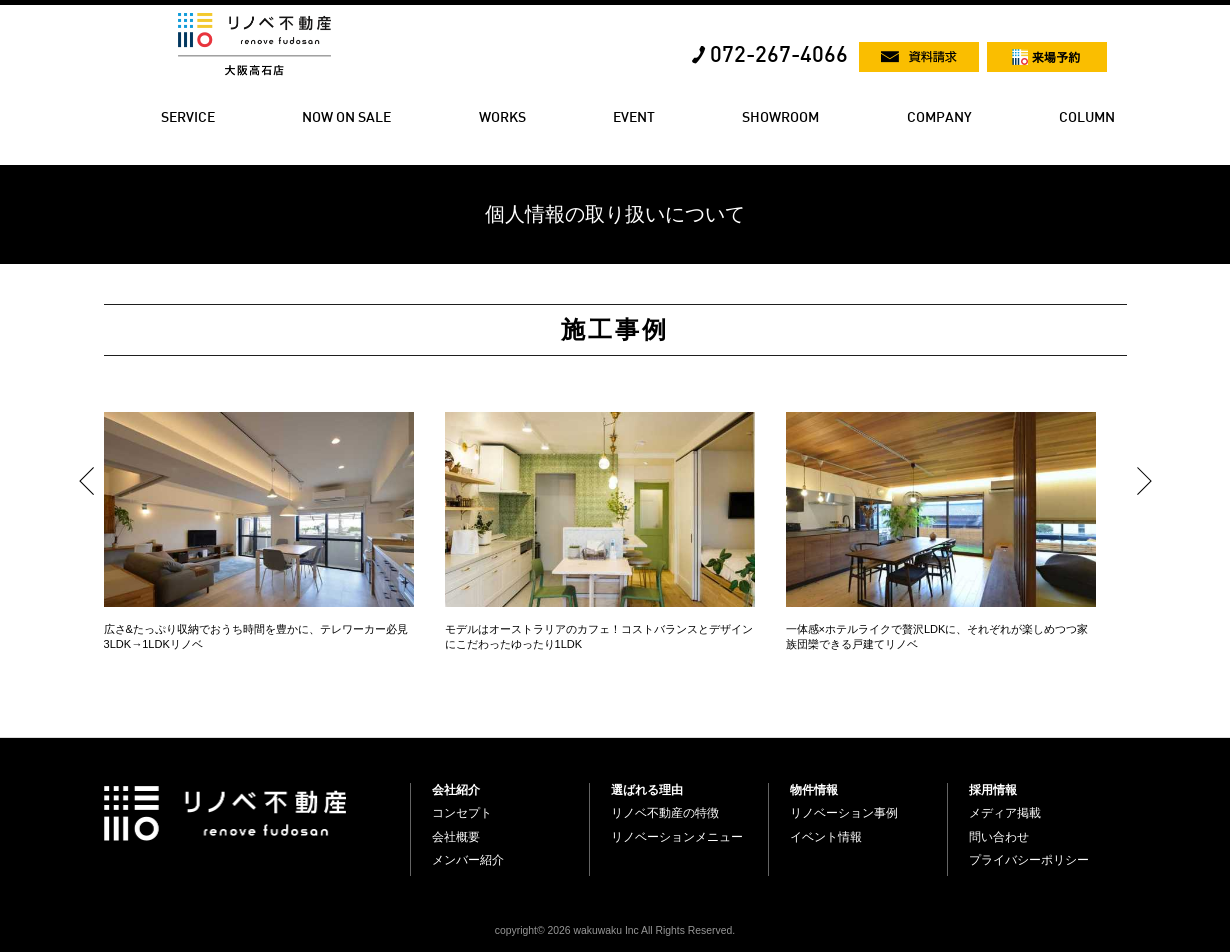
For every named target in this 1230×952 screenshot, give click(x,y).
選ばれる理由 (647, 790)
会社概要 (456, 837)
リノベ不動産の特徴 (665, 813)
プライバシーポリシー (1029, 860)
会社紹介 (456, 790)
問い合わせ (999, 837)
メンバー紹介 (468, 860)
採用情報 (993, 790)
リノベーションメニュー (677, 837)
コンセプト (462, 813)
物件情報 (814, 790)
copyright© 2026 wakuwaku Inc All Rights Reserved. (615, 930)
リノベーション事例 (844, 813)
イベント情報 (826, 837)
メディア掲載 (1005, 813)
